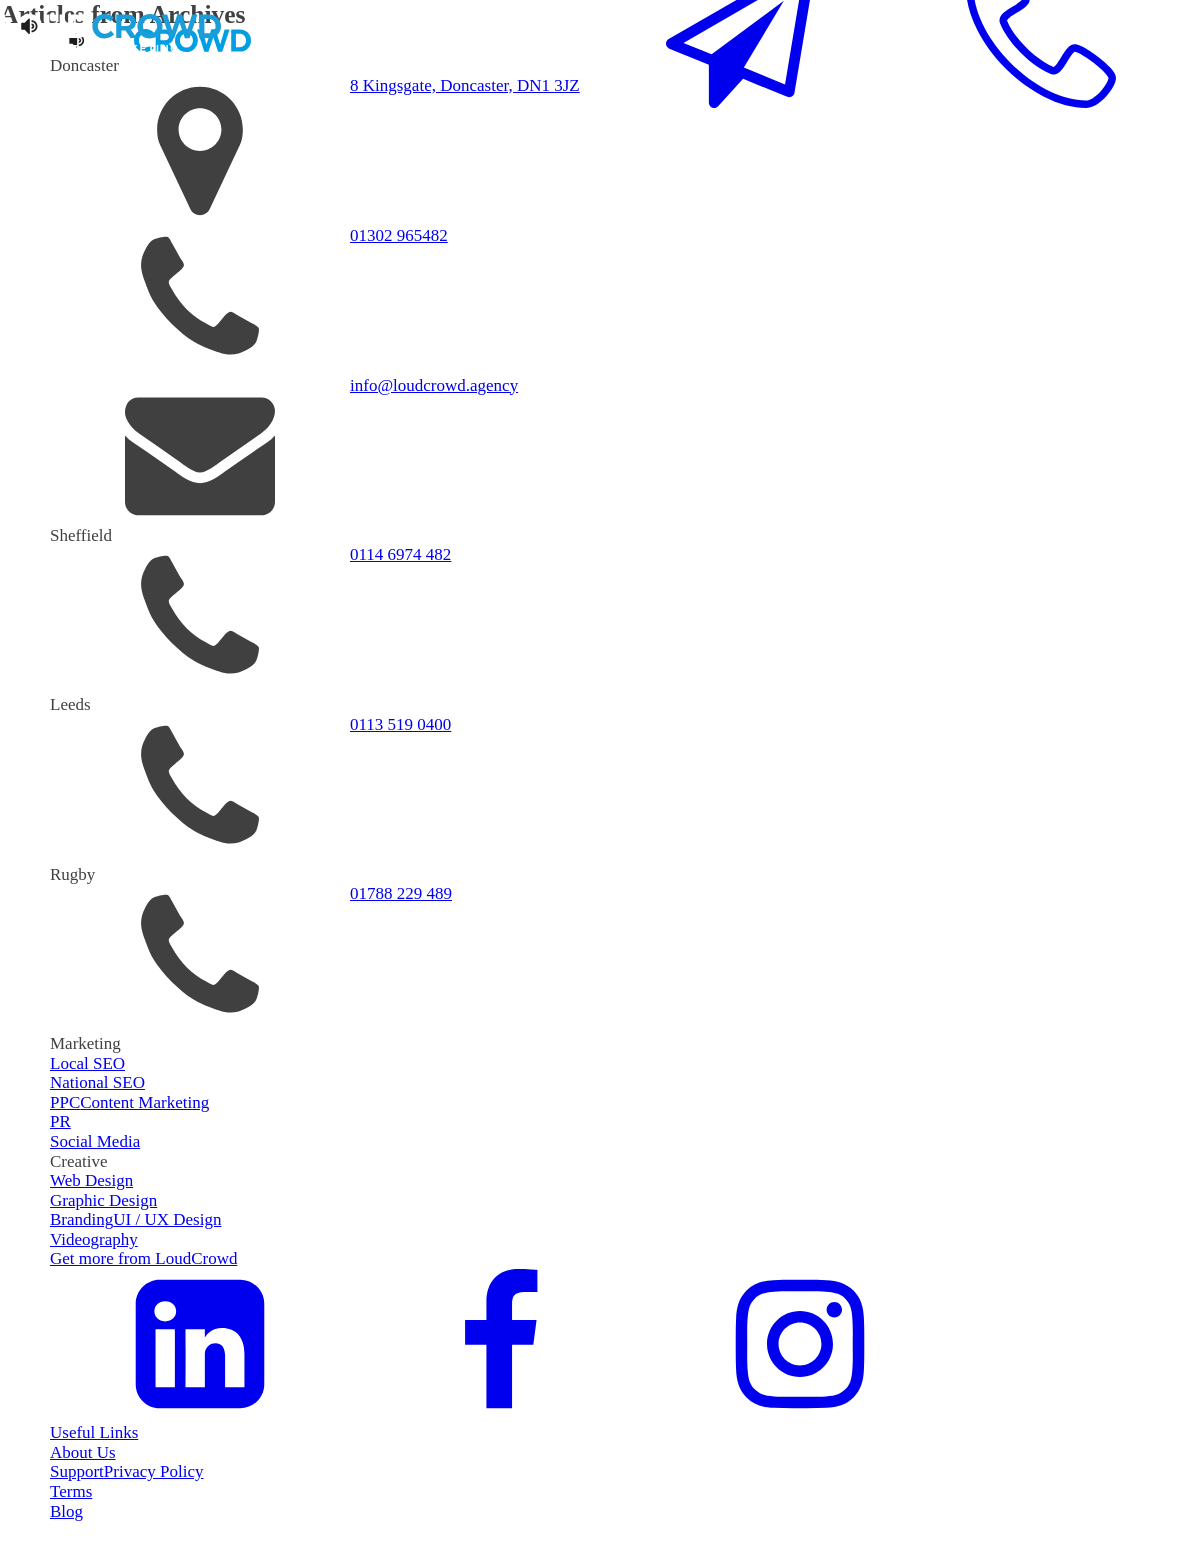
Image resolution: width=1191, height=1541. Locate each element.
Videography (94, 1239)
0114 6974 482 (400, 554)
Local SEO (87, 1063)
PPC (65, 1102)
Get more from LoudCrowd (143, 1258)
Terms (71, 1491)
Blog (66, 1511)
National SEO (97, 1082)
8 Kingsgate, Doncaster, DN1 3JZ (465, 85)
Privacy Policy (154, 1471)
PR (60, 1121)
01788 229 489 (401, 893)
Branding (81, 1219)
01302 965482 (399, 235)
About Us (83, 1452)
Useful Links (94, 1432)
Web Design (91, 1180)
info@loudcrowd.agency (434, 385)
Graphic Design (103, 1200)
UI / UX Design (167, 1219)
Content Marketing (144, 1102)
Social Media (95, 1141)
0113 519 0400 (400, 724)
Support (77, 1471)
